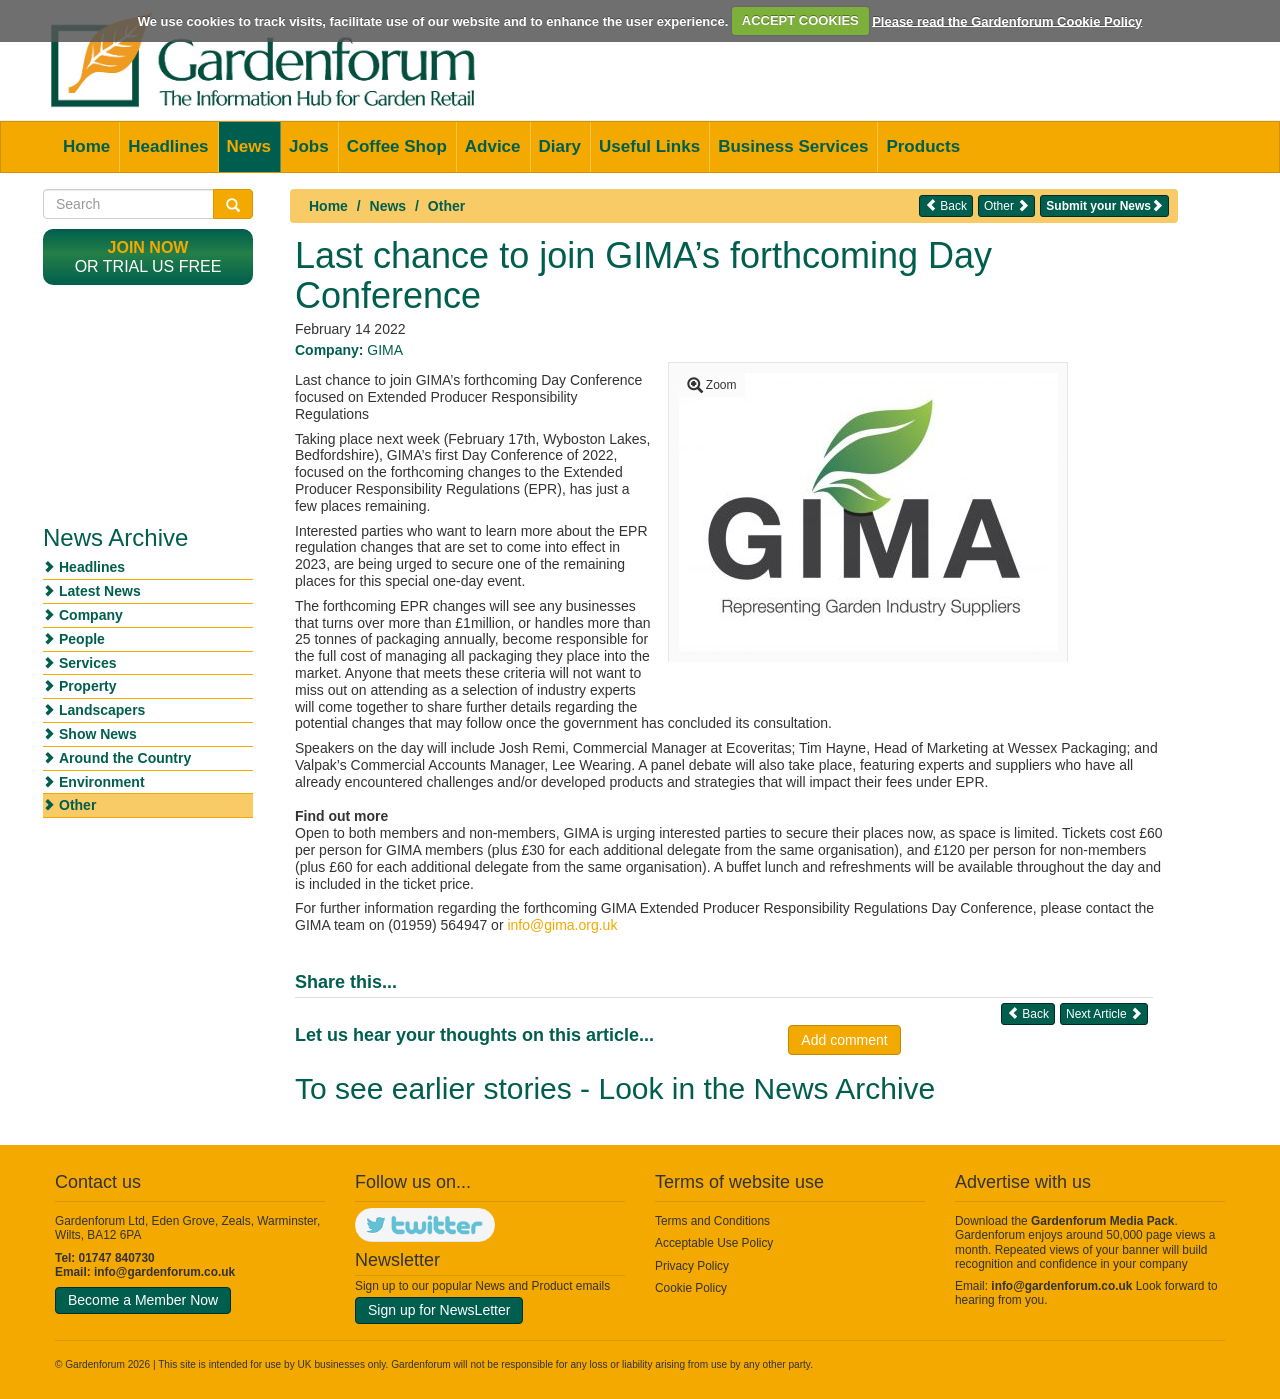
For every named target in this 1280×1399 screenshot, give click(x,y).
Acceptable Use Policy (714, 1243)
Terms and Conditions (712, 1221)
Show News (98, 734)
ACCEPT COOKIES (800, 20)
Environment (102, 782)
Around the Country (125, 758)
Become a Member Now (143, 1300)
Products (923, 146)
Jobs (309, 146)
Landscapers (102, 710)
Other (446, 206)
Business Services (793, 146)
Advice (493, 146)
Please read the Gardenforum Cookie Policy (1007, 20)
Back (946, 205)
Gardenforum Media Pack (1102, 1221)
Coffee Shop (397, 146)
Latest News (100, 591)
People (82, 639)
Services (88, 663)
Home (86, 146)
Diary (560, 146)
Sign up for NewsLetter (439, 1310)
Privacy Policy (692, 1266)
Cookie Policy (691, 1288)
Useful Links (649, 146)
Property (88, 686)
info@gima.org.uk (562, 925)
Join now (148, 247)
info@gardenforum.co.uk (164, 1272)
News (249, 146)
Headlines (168, 146)
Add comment (844, 1040)
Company (91, 615)
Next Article (1104, 1013)
